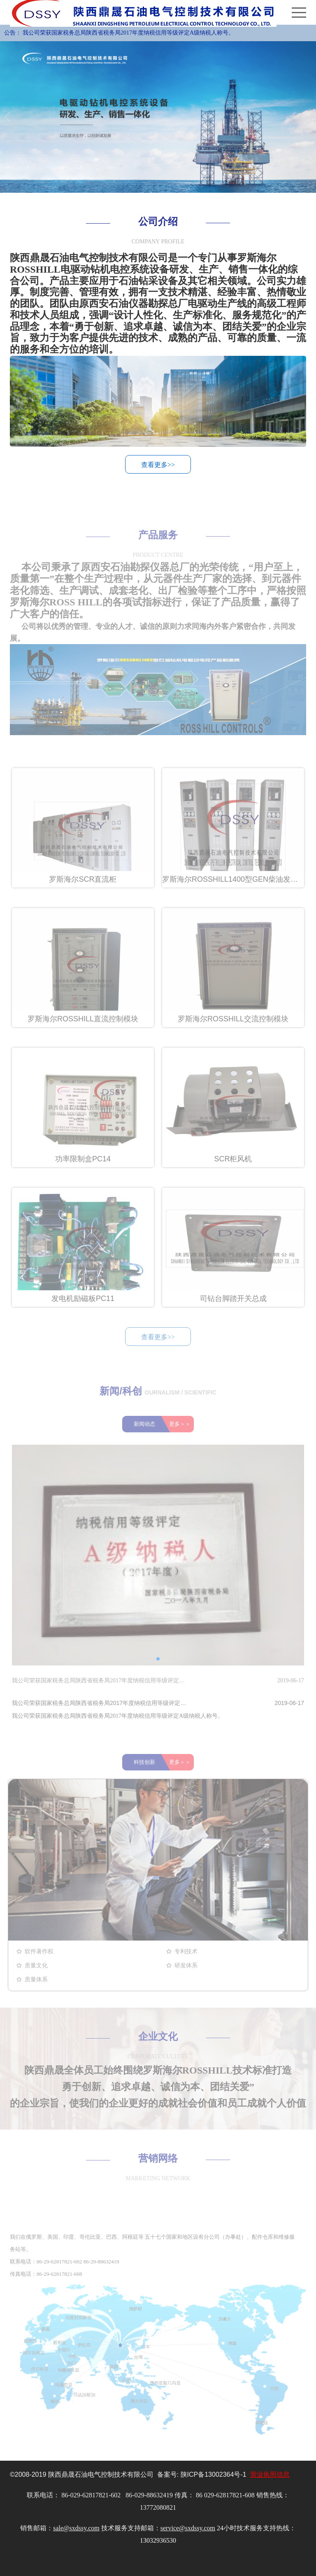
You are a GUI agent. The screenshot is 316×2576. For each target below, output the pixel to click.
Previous (9, 117)
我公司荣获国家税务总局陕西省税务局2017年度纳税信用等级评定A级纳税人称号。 (128, 33)
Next (307, 117)
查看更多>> (158, 467)
